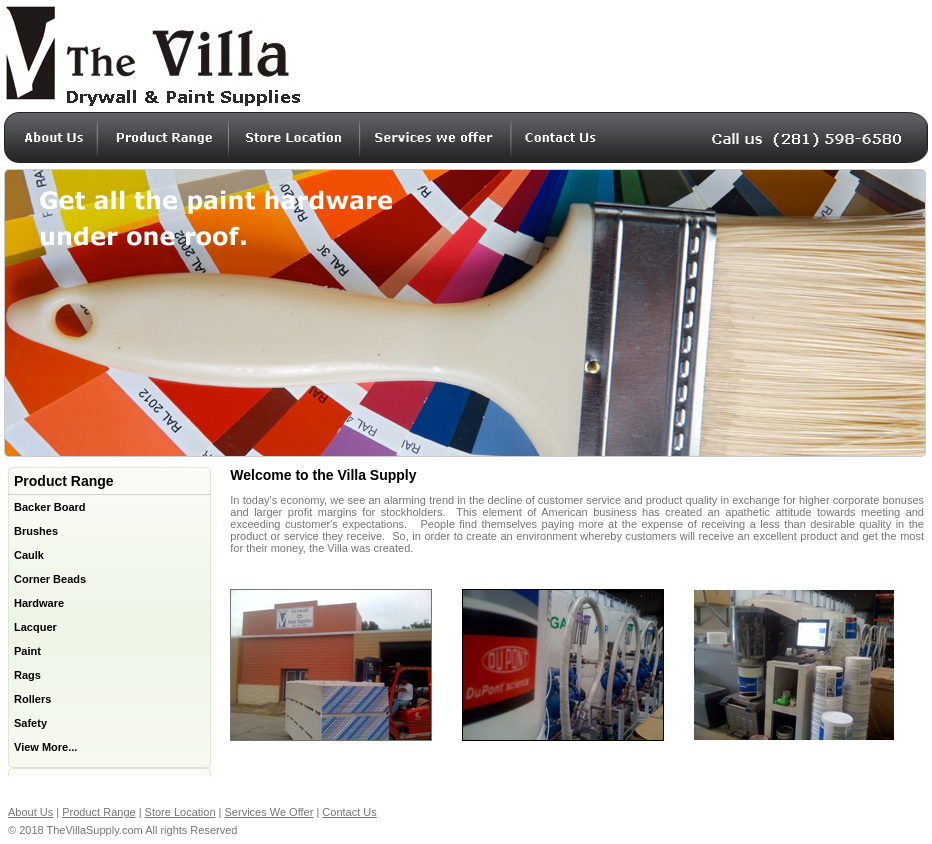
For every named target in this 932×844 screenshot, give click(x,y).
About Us (30, 812)
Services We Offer (269, 812)
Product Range (98, 812)
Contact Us (349, 812)
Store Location (180, 812)
